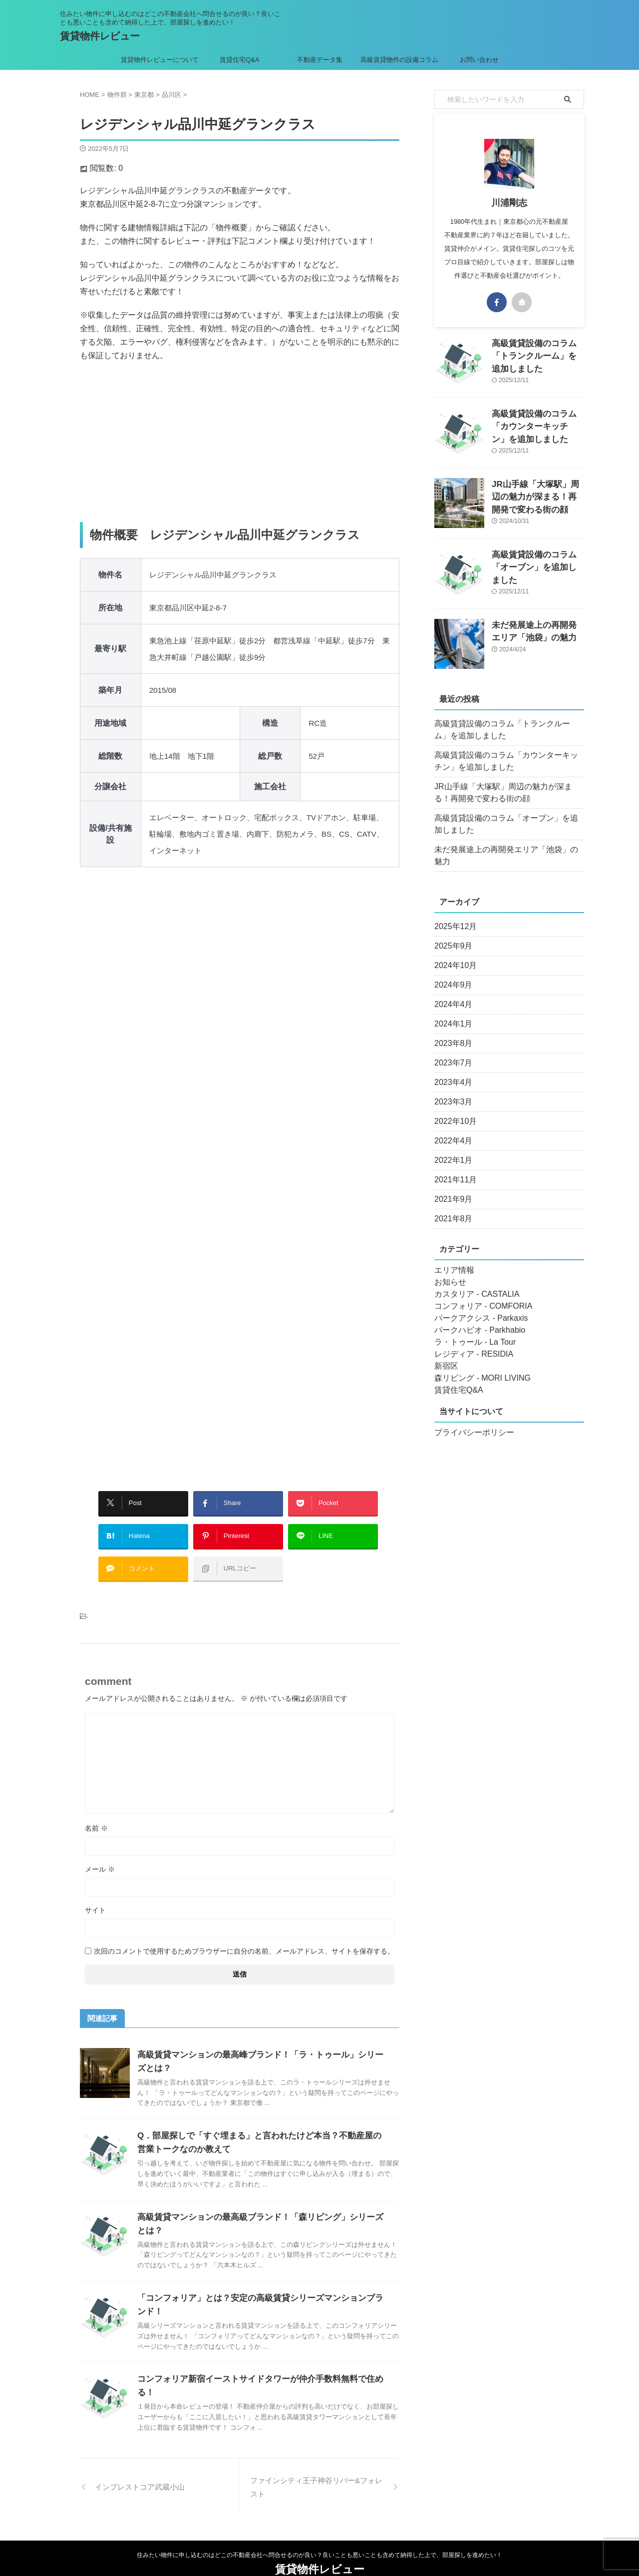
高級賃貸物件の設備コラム (399, 59)
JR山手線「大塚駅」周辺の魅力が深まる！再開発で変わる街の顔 (537, 495)
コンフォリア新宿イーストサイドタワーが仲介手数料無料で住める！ (261, 2364)
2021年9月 (451, 1187)
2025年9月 (451, 934)
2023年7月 (451, 1051)
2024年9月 (451, 973)
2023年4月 (451, 1070)
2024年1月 (451, 1012)
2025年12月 (453, 915)
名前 (96, 1813)
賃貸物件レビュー (100, 35)
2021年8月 (451, 1207)
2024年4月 (451, 993)
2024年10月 (453, 954)
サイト (95, 1895)
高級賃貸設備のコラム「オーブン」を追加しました (507, 824)
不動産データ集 (319, 59)
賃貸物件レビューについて (160, 59)
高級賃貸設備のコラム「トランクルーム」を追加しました (507, 730)
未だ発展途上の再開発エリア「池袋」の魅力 (504, 850)
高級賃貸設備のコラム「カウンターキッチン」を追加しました (537, 424)
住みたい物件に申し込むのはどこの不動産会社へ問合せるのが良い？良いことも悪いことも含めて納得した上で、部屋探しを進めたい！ (319, 2529)
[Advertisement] (239, 442)
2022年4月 (451, 1129)
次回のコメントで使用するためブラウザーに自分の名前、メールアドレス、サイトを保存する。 (244, 1936)
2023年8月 (451, 1031)
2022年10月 (453, 1109)
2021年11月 (453, 1168)
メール (100, 1854)
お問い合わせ (479, 59)
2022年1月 (451, 1148)
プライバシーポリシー (469, 1421)
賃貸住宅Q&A (239, 59)
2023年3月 (451, 1090)
